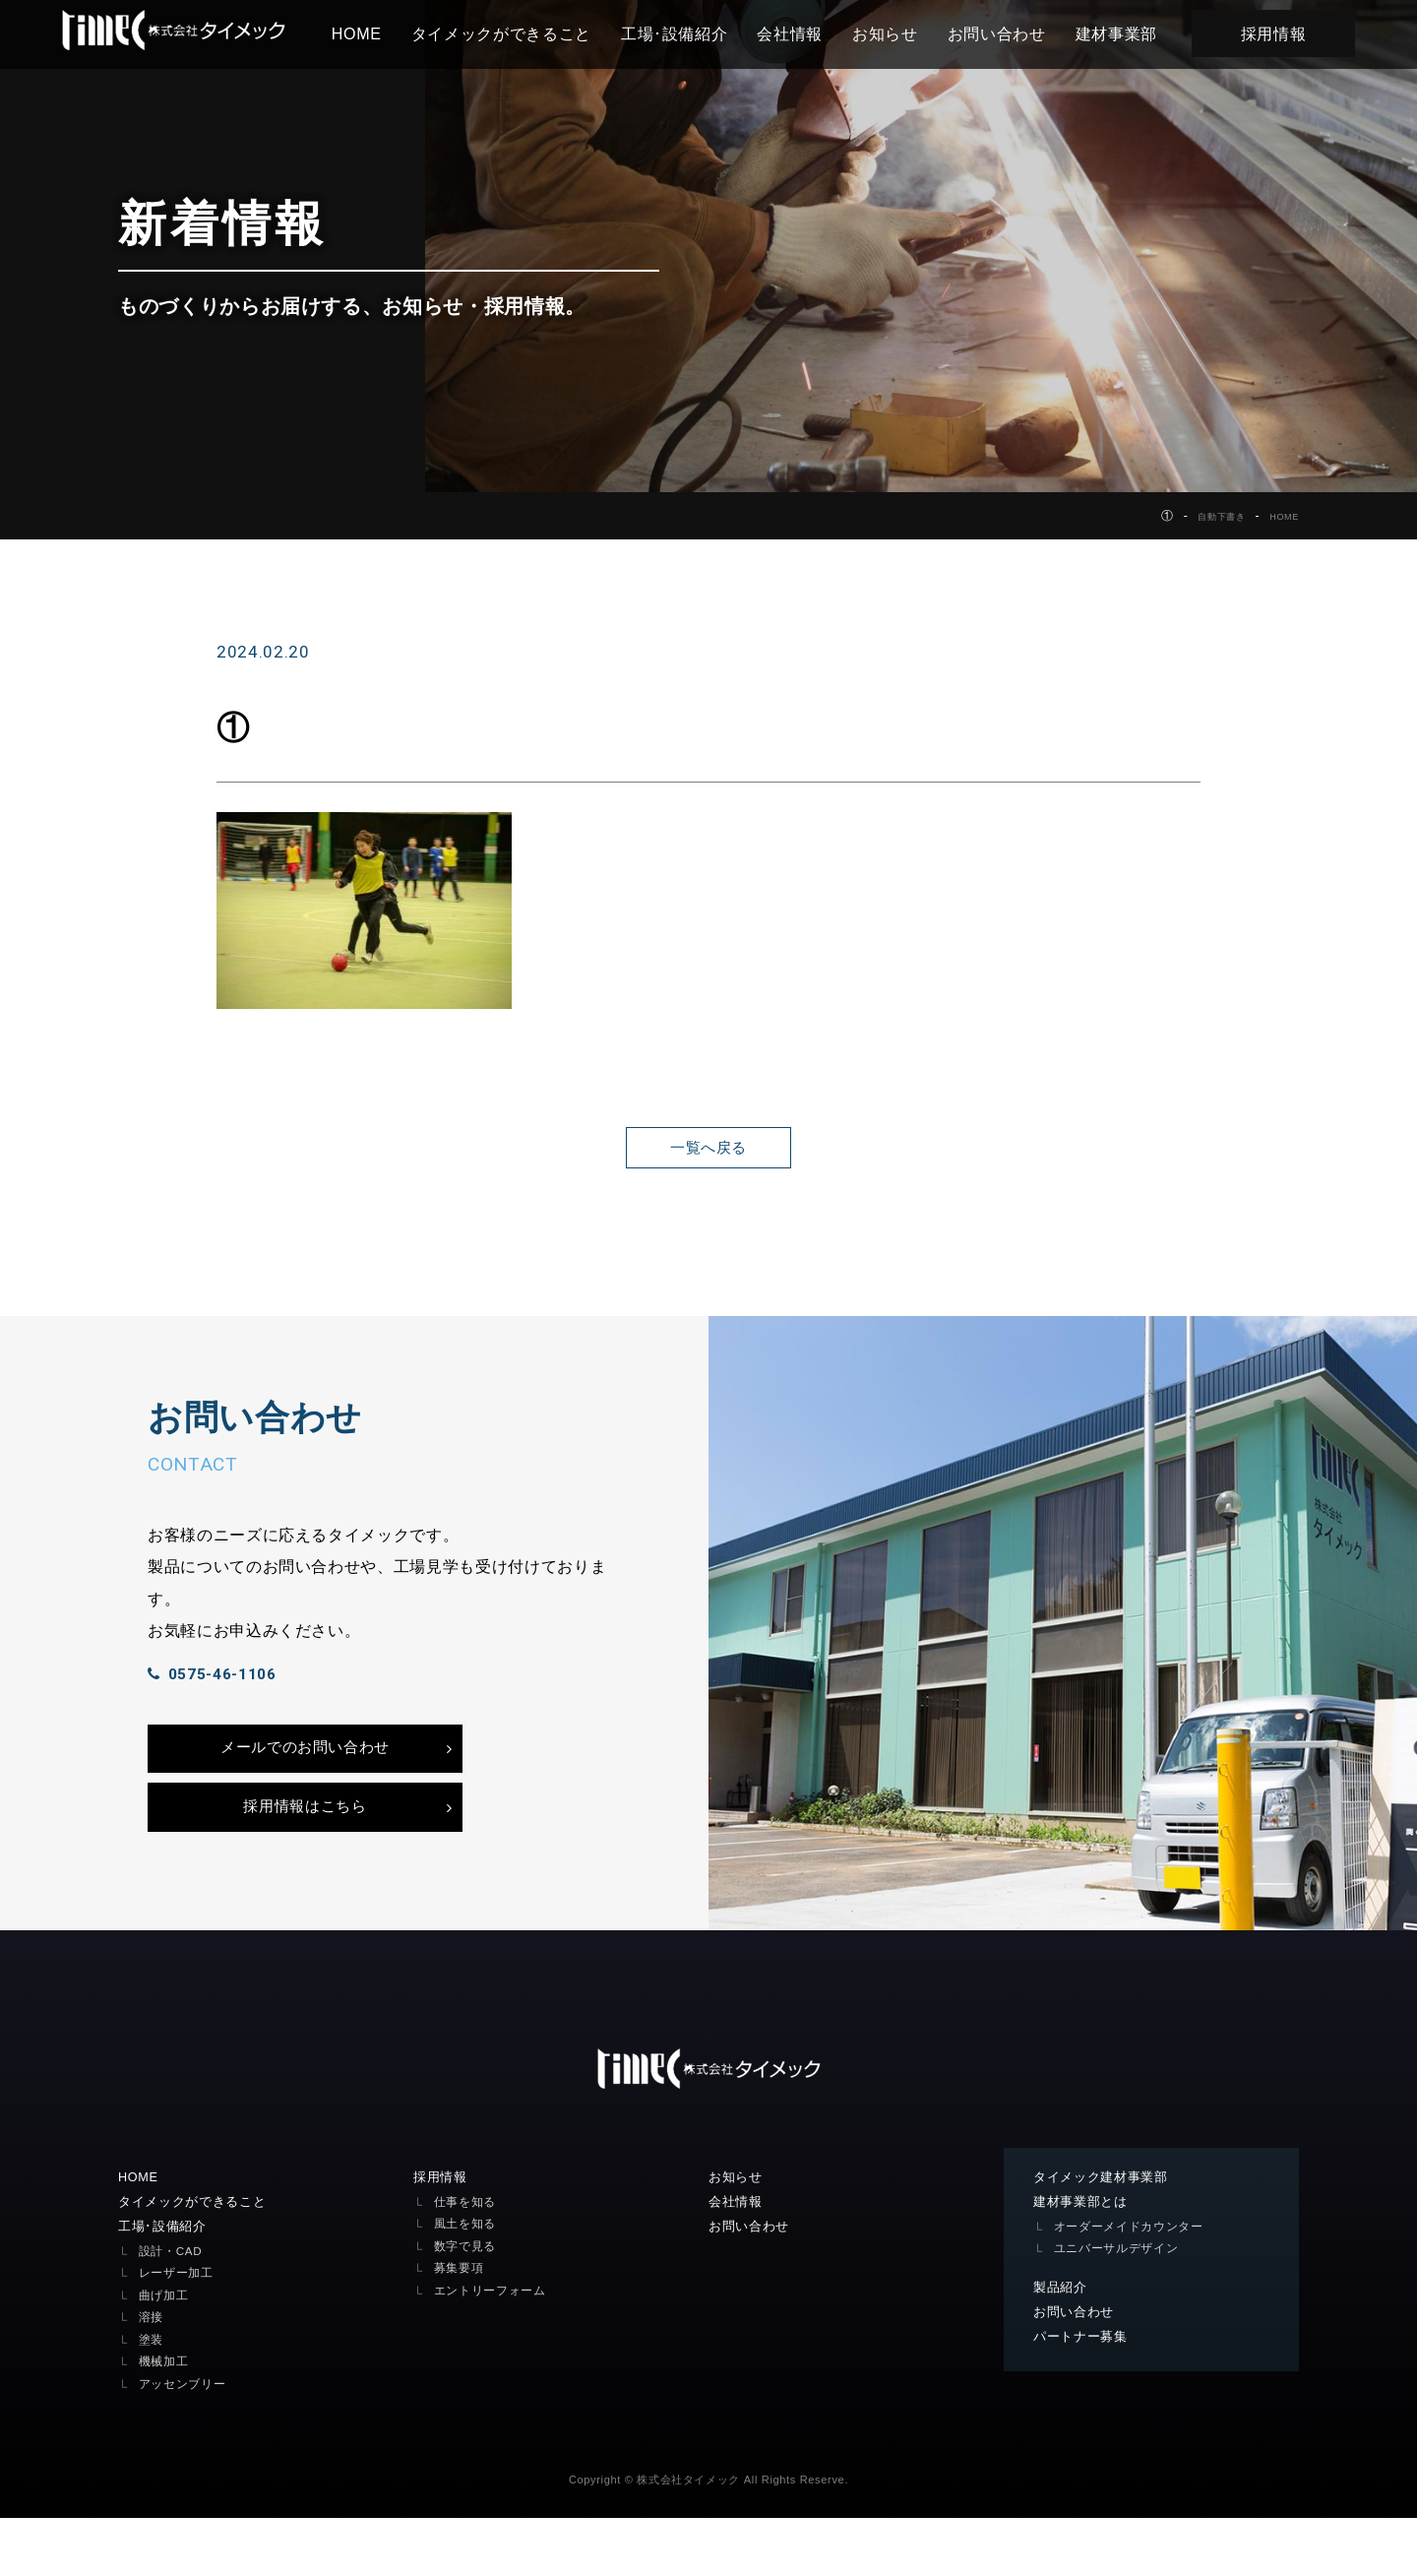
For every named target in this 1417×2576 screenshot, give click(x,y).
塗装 (152, 2397)
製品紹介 (1062, 2345)
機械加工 (166, 2420)
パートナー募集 (1084, 2396)
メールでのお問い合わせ (305, 1788)
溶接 (152, 2375)
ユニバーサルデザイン (1121, 2305)
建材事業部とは (1084, 2258)
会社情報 (812, 33)
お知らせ (908, 33)
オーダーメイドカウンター (1134, 2283)
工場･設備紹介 (696, 33)
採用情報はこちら (304, 1857)
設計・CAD (173, 2308)
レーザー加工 (179, 2331)
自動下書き (1205, 516)
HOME (378, 33)
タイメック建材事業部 (1105, 2232)
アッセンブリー (186, 2441)
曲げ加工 (166, 2353)
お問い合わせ (1018, 33)
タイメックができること (523, 33)
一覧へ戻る (708, 1147)
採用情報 (1295, 33)
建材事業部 (1138, 33)
